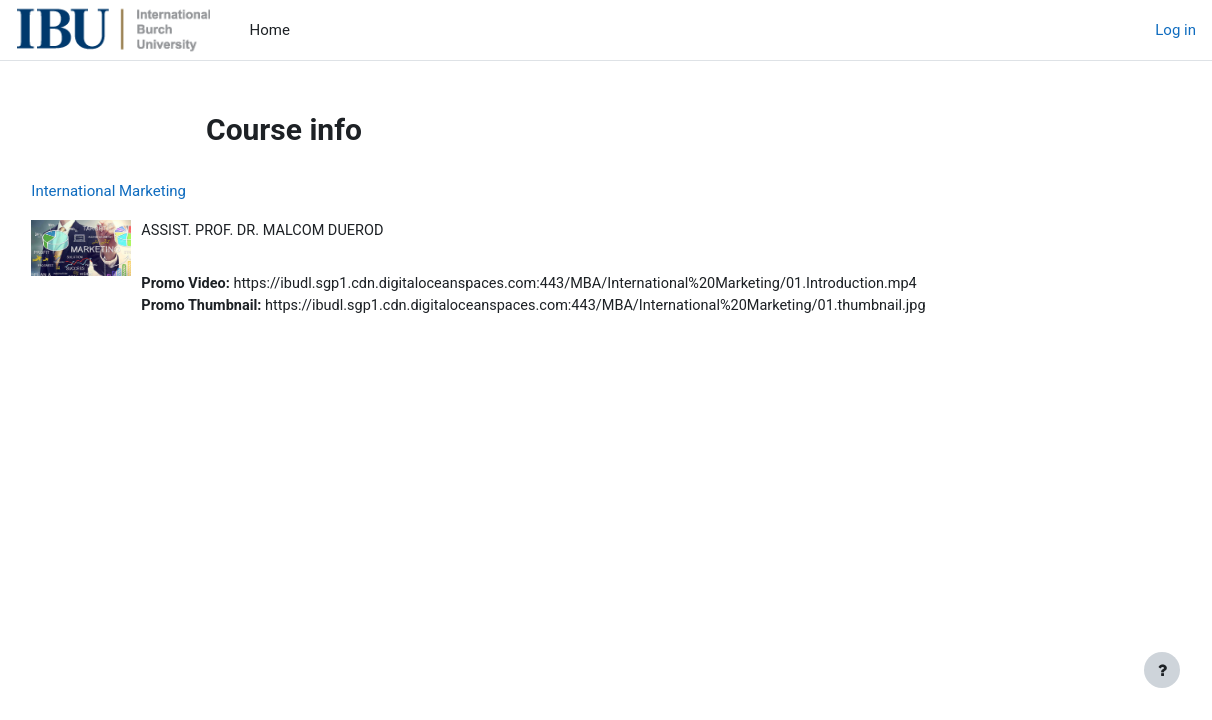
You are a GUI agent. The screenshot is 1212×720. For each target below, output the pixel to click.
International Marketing (153, 191)
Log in (1175, 30)
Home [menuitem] (270, 30)
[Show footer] (1162, 670)
